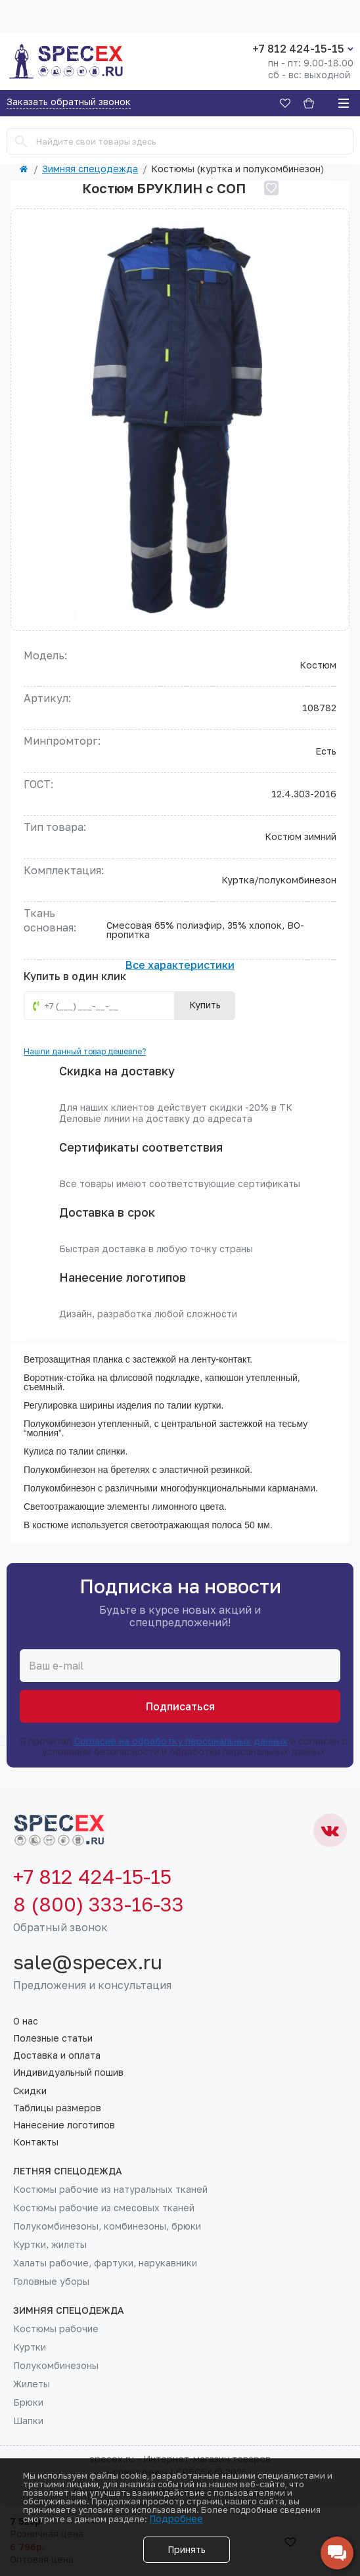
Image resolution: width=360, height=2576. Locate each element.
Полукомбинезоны (56, 2365)
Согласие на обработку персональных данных (181, 1740)
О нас (25, 2021)
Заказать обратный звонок (69, 102)
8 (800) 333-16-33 (98, 1904)
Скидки (30, 2091)
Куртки (29, 2347)
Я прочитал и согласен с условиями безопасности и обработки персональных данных (180, 1746)
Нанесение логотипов (64, 2125)
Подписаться (180, 1706)
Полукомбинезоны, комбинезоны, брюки (107, 2226)
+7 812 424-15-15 (298, 48)
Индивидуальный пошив (68, 2072)
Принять (187, 2549)
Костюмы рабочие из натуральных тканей (110, 2189)
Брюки (28, 2402)
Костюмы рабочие (56, 2328)
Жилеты (31, 2384)
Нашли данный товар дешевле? (85, 1051)
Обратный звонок (60, 1927)
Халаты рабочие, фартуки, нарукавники (105, 2263)
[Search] (21, 141)
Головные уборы (51, 2281)
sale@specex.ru (87, 1962)
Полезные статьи (53, 2038)
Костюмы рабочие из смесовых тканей (103, 2208)
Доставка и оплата (57, 2055)
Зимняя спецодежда (90, 168)
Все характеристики (180, 966)
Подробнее (176, 2518)
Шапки (28, 2420)
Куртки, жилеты (50, 2244)
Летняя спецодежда (67, 2171)
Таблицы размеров (57, 2108)
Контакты (35, 2142)
